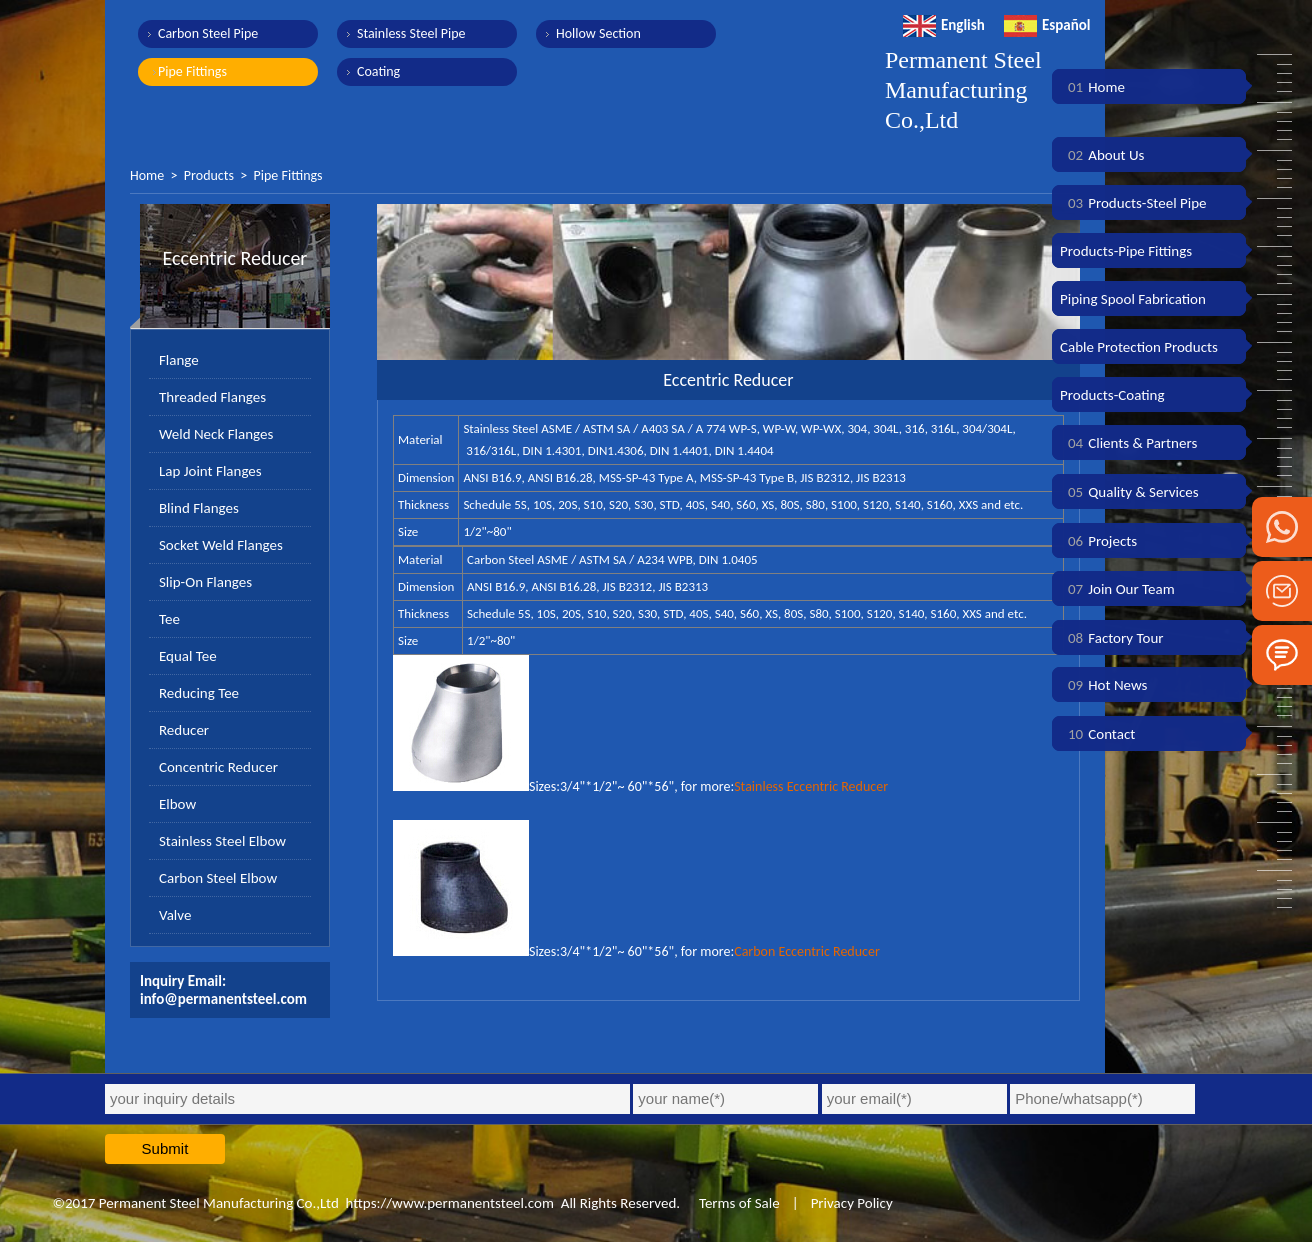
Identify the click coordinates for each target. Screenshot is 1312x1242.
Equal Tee (188, 656)
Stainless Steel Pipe (411, 33)
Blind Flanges (199, 508)
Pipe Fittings (192, 71)
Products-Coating (1112, 395)
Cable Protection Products (1139, 347)
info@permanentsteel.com (223, 999)
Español (1047, 25)
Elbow (177, 804)
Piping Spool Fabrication (1133, 299)
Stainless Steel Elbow (222, 841)
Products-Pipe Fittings (1126, 251)
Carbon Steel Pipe (208, 33)
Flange (179, 360)
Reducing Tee (199, 693)
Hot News (1103, 685)
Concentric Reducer (218, 767)
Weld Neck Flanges (216, 434)
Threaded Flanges (212, 397)
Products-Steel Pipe (1133, 203)
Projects (1098, 541)
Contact (1097, 734)
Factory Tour (1112, 638)
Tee (169, 619)
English (944, 25)
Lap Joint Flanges (210, 471)
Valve (175, 915)
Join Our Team (1117, 589)
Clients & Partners (1128, 443)
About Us (1102, 155)
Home (147, 175)
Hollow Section (598, 33)
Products (209, 175)
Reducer (184, 730)
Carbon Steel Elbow (218, 878)
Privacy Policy (852, 1203)
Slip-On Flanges (205, 582)
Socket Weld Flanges (221, 545)
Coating (378, 71)
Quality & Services (1129, 492)
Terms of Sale (738, 1203)
